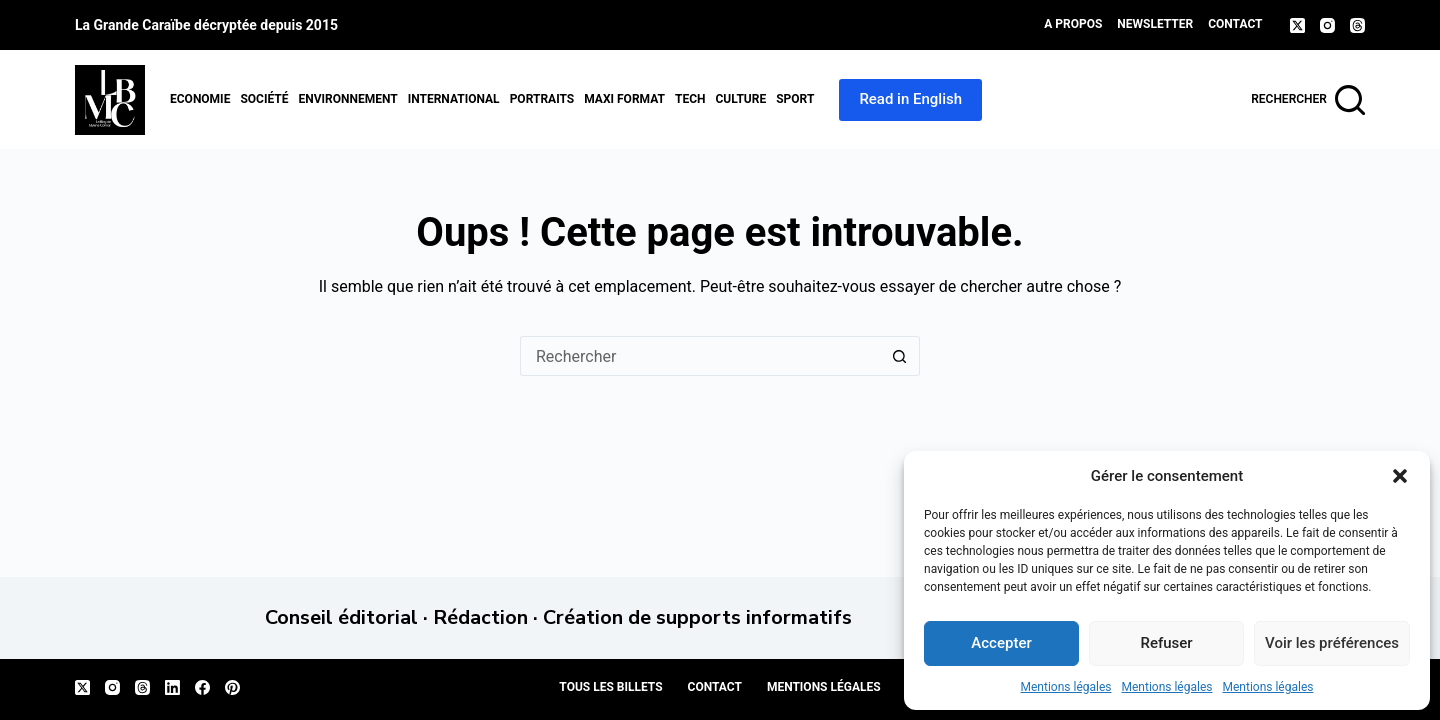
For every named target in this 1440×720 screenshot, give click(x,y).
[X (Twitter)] (1297, 25)
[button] (1400, 476)
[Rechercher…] (700, 356)
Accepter (1001, 643)
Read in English (910, 99)
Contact (1235, 24)
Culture (740, 99)
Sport (795, 99)
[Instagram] (1327, 25)
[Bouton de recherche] (900, 356)
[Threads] (1357, 25)
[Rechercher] (1308, 100)
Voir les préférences (1332, 643)
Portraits (542, 99)
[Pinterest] (232, 687)
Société (264, 99)
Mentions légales (1066, 687)
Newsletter (1155, 24)
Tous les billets (610, 687)
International (454, 99)
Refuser (1166, 643)
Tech (690, 99)
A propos (1073, 24)
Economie (200, 99)
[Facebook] (202, 687)
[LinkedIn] (172, 687)
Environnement (347, 99)
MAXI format (624, 99)
